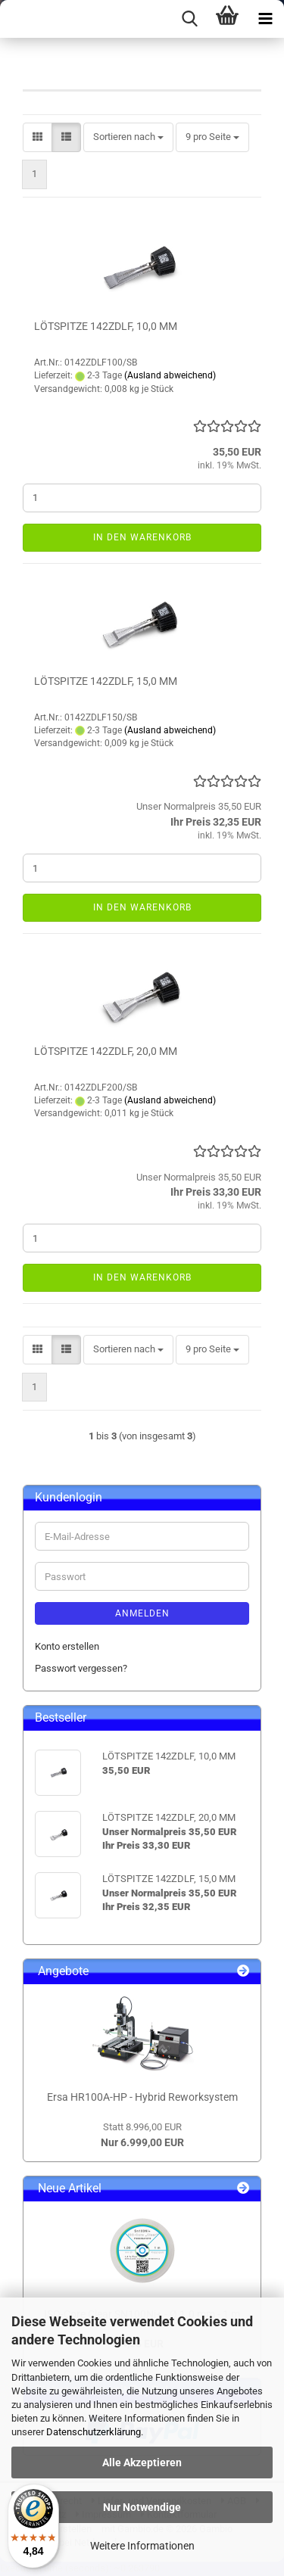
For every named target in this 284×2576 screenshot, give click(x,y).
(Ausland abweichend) (170, 375)
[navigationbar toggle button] (265, 19)
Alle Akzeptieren (142, 2462)
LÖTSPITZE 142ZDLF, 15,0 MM (105, 681)
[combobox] (128, 137)
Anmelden (142, 1613)
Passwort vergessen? (81, 1668)
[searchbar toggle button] (189, 19)
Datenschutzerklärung (93, 2432)
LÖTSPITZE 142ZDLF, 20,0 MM (105, 1051)
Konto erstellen (67, 1646)
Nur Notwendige (142, 2507)
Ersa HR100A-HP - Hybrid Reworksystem (142, 2097)
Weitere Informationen (142, 2546)
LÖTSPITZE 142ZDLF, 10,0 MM (105, 326)
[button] (37, 137)
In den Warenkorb (142, 537)
